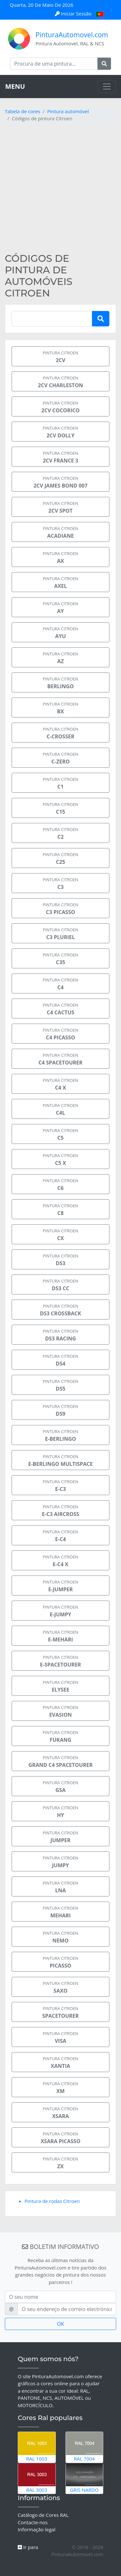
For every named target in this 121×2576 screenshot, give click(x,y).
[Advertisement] (60, 189)
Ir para (28, 2547)
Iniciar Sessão (74, 13)
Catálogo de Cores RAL (43, 2515)
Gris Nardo (84, 2478)
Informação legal (36, 2529)
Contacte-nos (33, 2522)
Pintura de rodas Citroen (52, 2201)
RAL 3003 (36, 2478)
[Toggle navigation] (107, 86)
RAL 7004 (84, 2447)
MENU (15, 86)
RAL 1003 (36, 2447)
